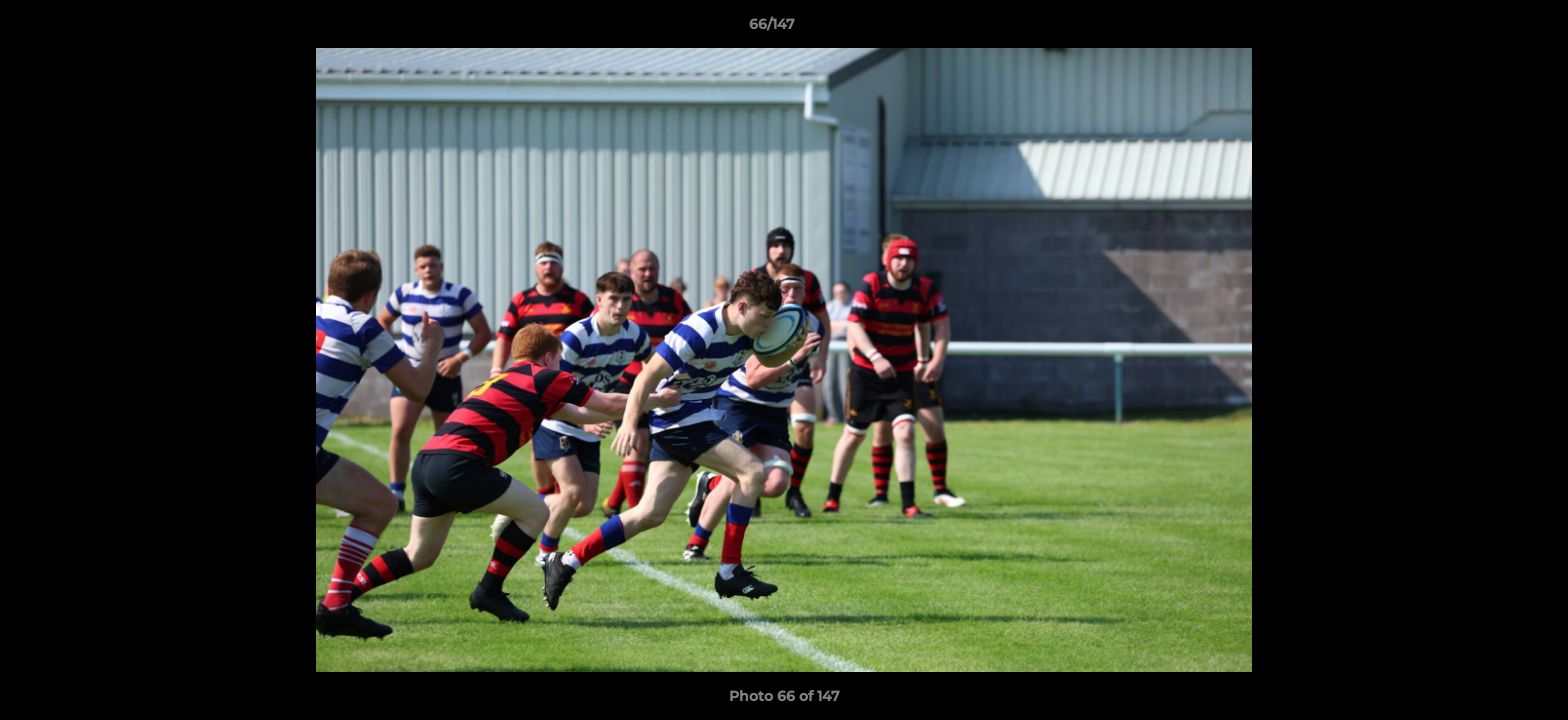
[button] (1484, 29)
